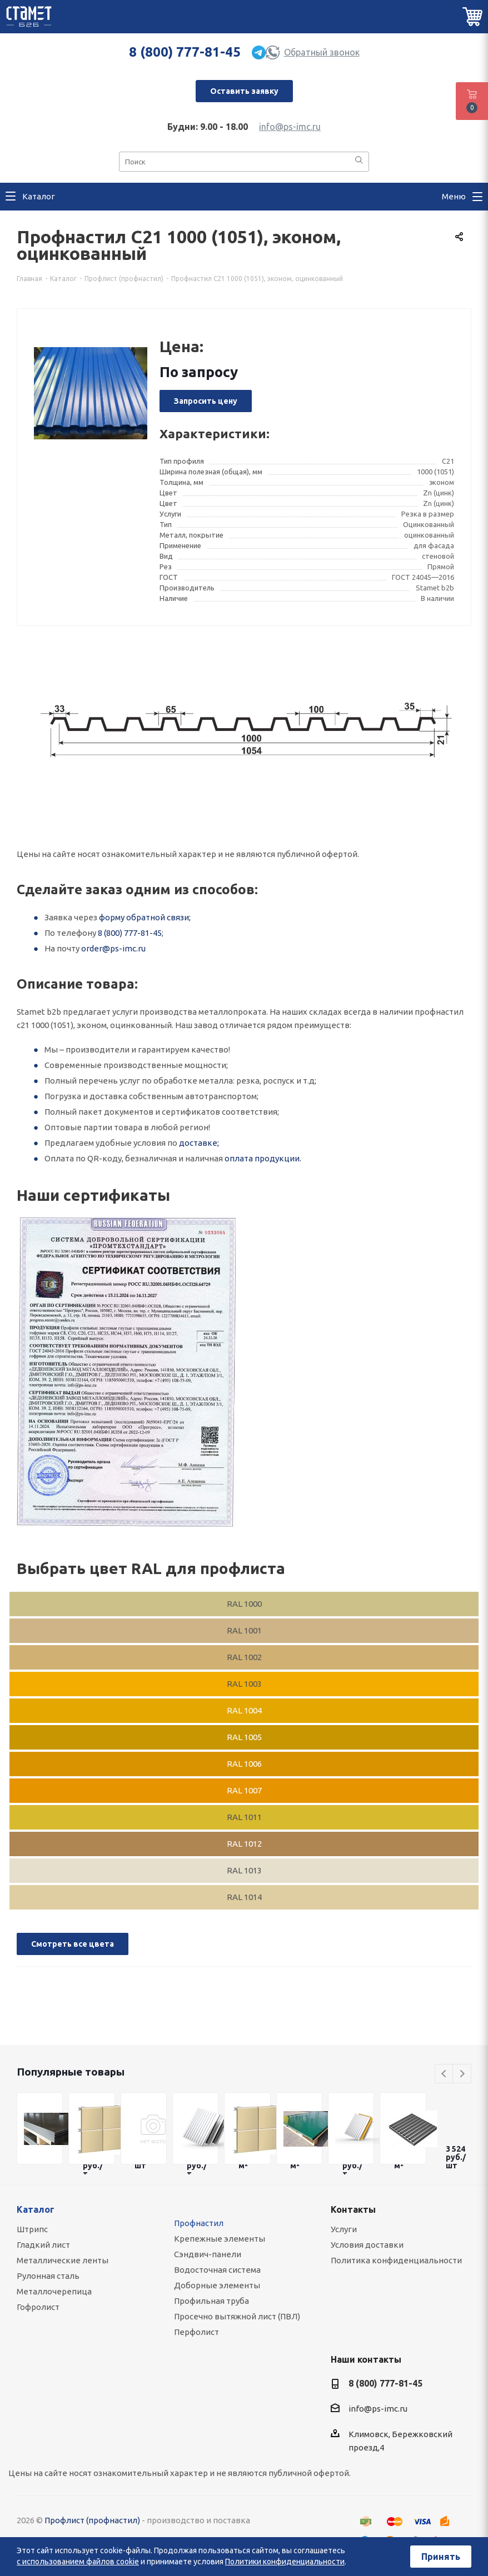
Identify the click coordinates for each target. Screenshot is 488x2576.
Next (462, 2074)
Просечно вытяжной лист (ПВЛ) (237, 2316)
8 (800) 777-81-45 (185, 51)
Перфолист (196, 2332)
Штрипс (32, 2229)
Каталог (35, 2209)
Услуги (344, 2229)
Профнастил (198, 2223)
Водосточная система (217, 2269)
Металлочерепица (54, 2291)
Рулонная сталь (48, 2276)
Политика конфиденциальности (396, 2260)
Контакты (353, 2209)
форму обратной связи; (145, 917)
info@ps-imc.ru (290, 127)
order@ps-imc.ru (113, 948)
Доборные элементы (217, 2285)
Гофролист (38, 2307)
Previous (444, 2074)
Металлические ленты (62, 2260)
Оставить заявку (244, 91)
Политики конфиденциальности (285, 2561)
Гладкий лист (43, 2244)
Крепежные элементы (219, 2238)
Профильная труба (211, 2301)
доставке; (199, 1142)
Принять (440, 2557)
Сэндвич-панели (207, 2254)
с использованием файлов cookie (78, 2561)
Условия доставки (367, 2244)
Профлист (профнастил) (92, 2520)
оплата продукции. (263, 1158)
